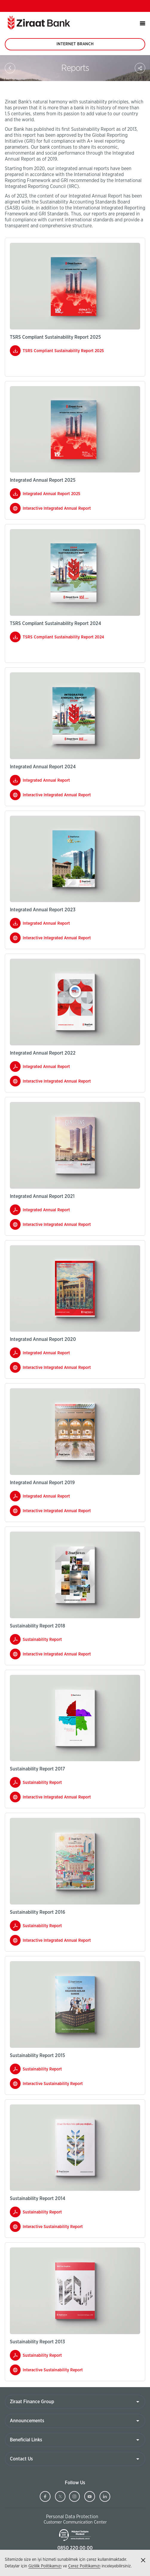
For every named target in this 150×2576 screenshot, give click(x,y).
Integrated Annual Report (46, 780)
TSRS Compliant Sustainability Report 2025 (63, 351)
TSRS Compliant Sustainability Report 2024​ (63, 637)
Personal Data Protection (72, 2516)
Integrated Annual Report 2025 (51, 494)
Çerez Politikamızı (84, 2566)
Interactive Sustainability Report (59, 2085)
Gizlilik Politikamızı (45, 2566)
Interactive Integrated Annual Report (63, 510)
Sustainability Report (49, 1641)
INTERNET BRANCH (75, 46)
